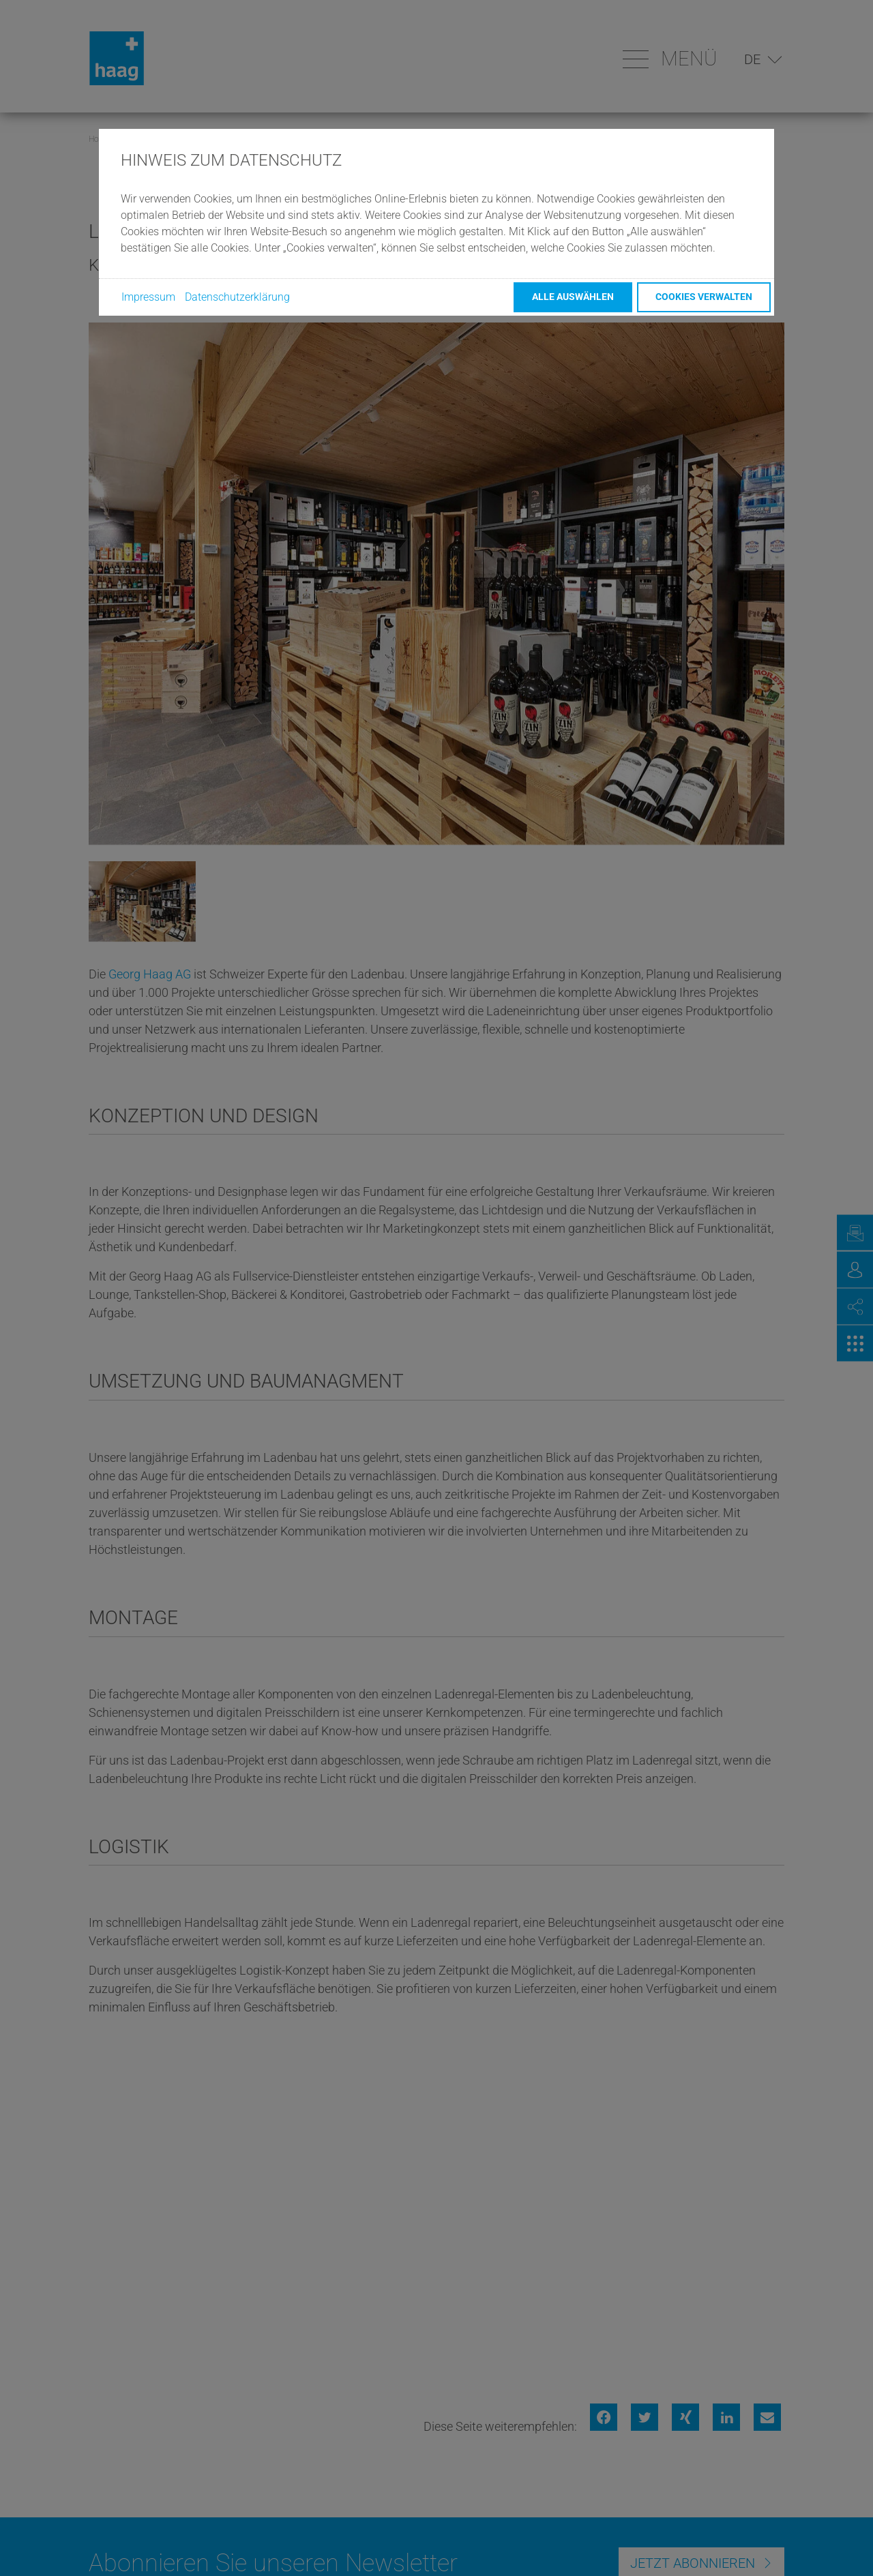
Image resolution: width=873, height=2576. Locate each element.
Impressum (148, 296)
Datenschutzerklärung (237, 296)
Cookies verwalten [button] (703, 297)
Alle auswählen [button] (573, 297)
